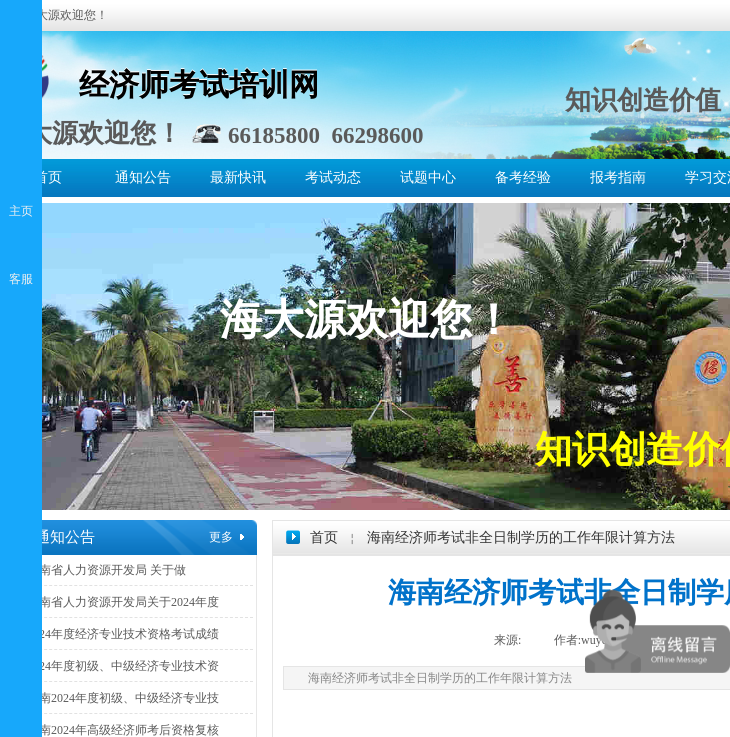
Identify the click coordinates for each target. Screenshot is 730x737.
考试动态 (333, 177)
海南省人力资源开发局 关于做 (106, 570)
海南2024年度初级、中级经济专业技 (123, 698)
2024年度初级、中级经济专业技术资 (123, 666)
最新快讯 (238, 177)
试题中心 (428, 177)
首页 (48, 177)
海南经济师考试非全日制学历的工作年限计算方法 (521, 537)
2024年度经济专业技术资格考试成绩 (123, 634)
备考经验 (523, 177)
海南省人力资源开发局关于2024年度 (123, 602)
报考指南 (618, 177)
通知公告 (143, 177)
